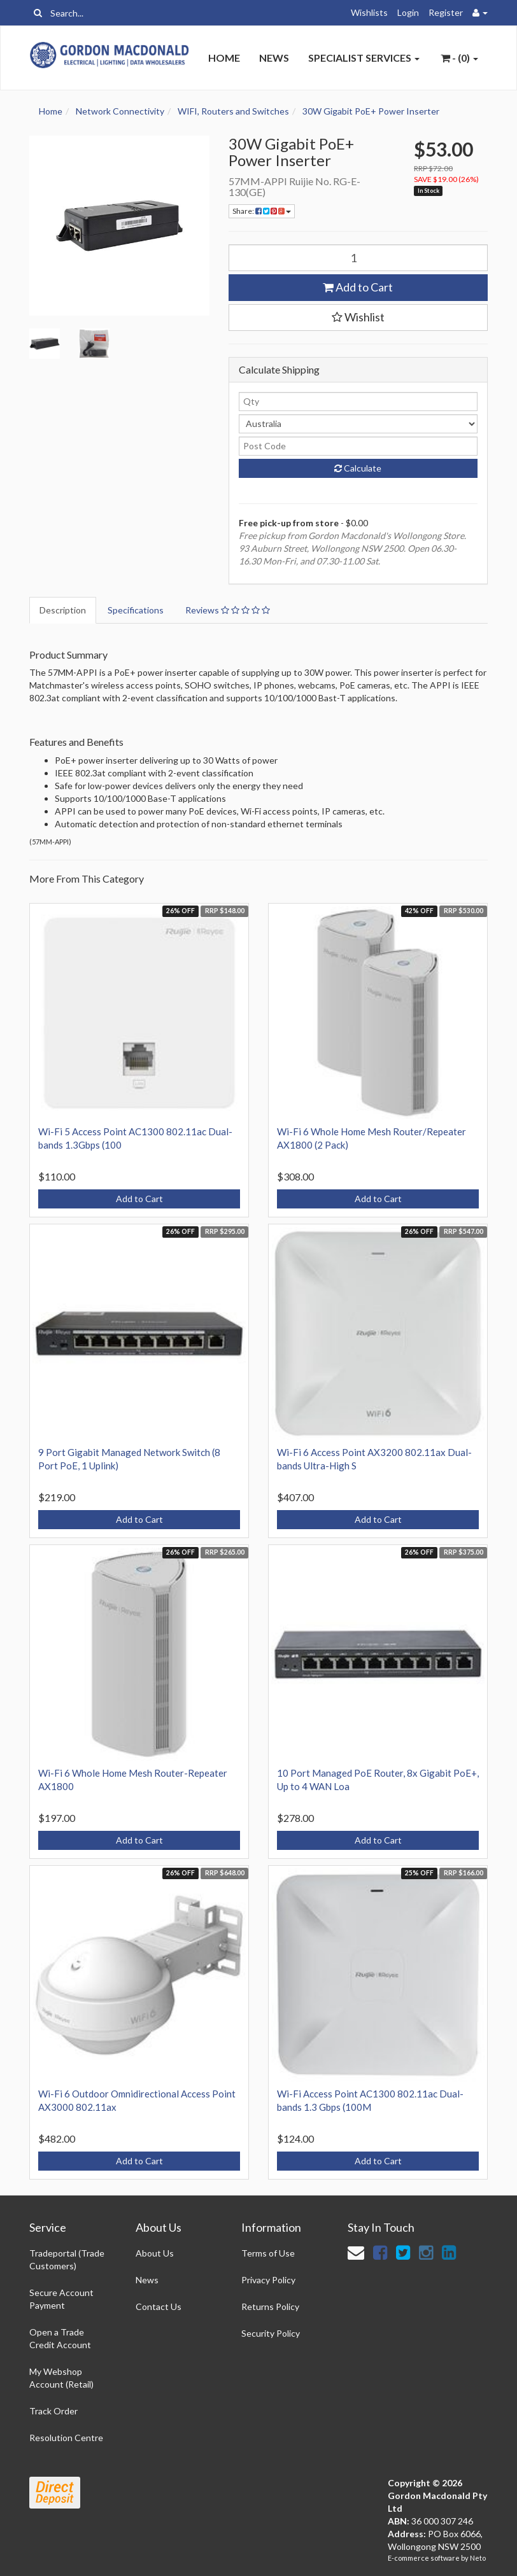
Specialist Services (364, 58)
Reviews (227, 610)
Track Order (53, 2410)
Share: (261, 211)
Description (62, 610)
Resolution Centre (66, 2437)
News (274, 58)
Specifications (136, 610)
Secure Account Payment (61, 2299)
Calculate (357, 468)
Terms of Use (268, 2253)
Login (408, 12)
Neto (478, 2558)
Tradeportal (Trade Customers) (66, 2259)
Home (224, 58)
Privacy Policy (268, 2279)
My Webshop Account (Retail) (61, 2378)
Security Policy (270, 2333)
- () (459, 58)
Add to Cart (358, 287)
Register (445, 12)
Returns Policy (270, 2306)
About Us (155, 2253)
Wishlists (369, 12)
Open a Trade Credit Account (60, 2338)
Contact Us (158, 2306)
